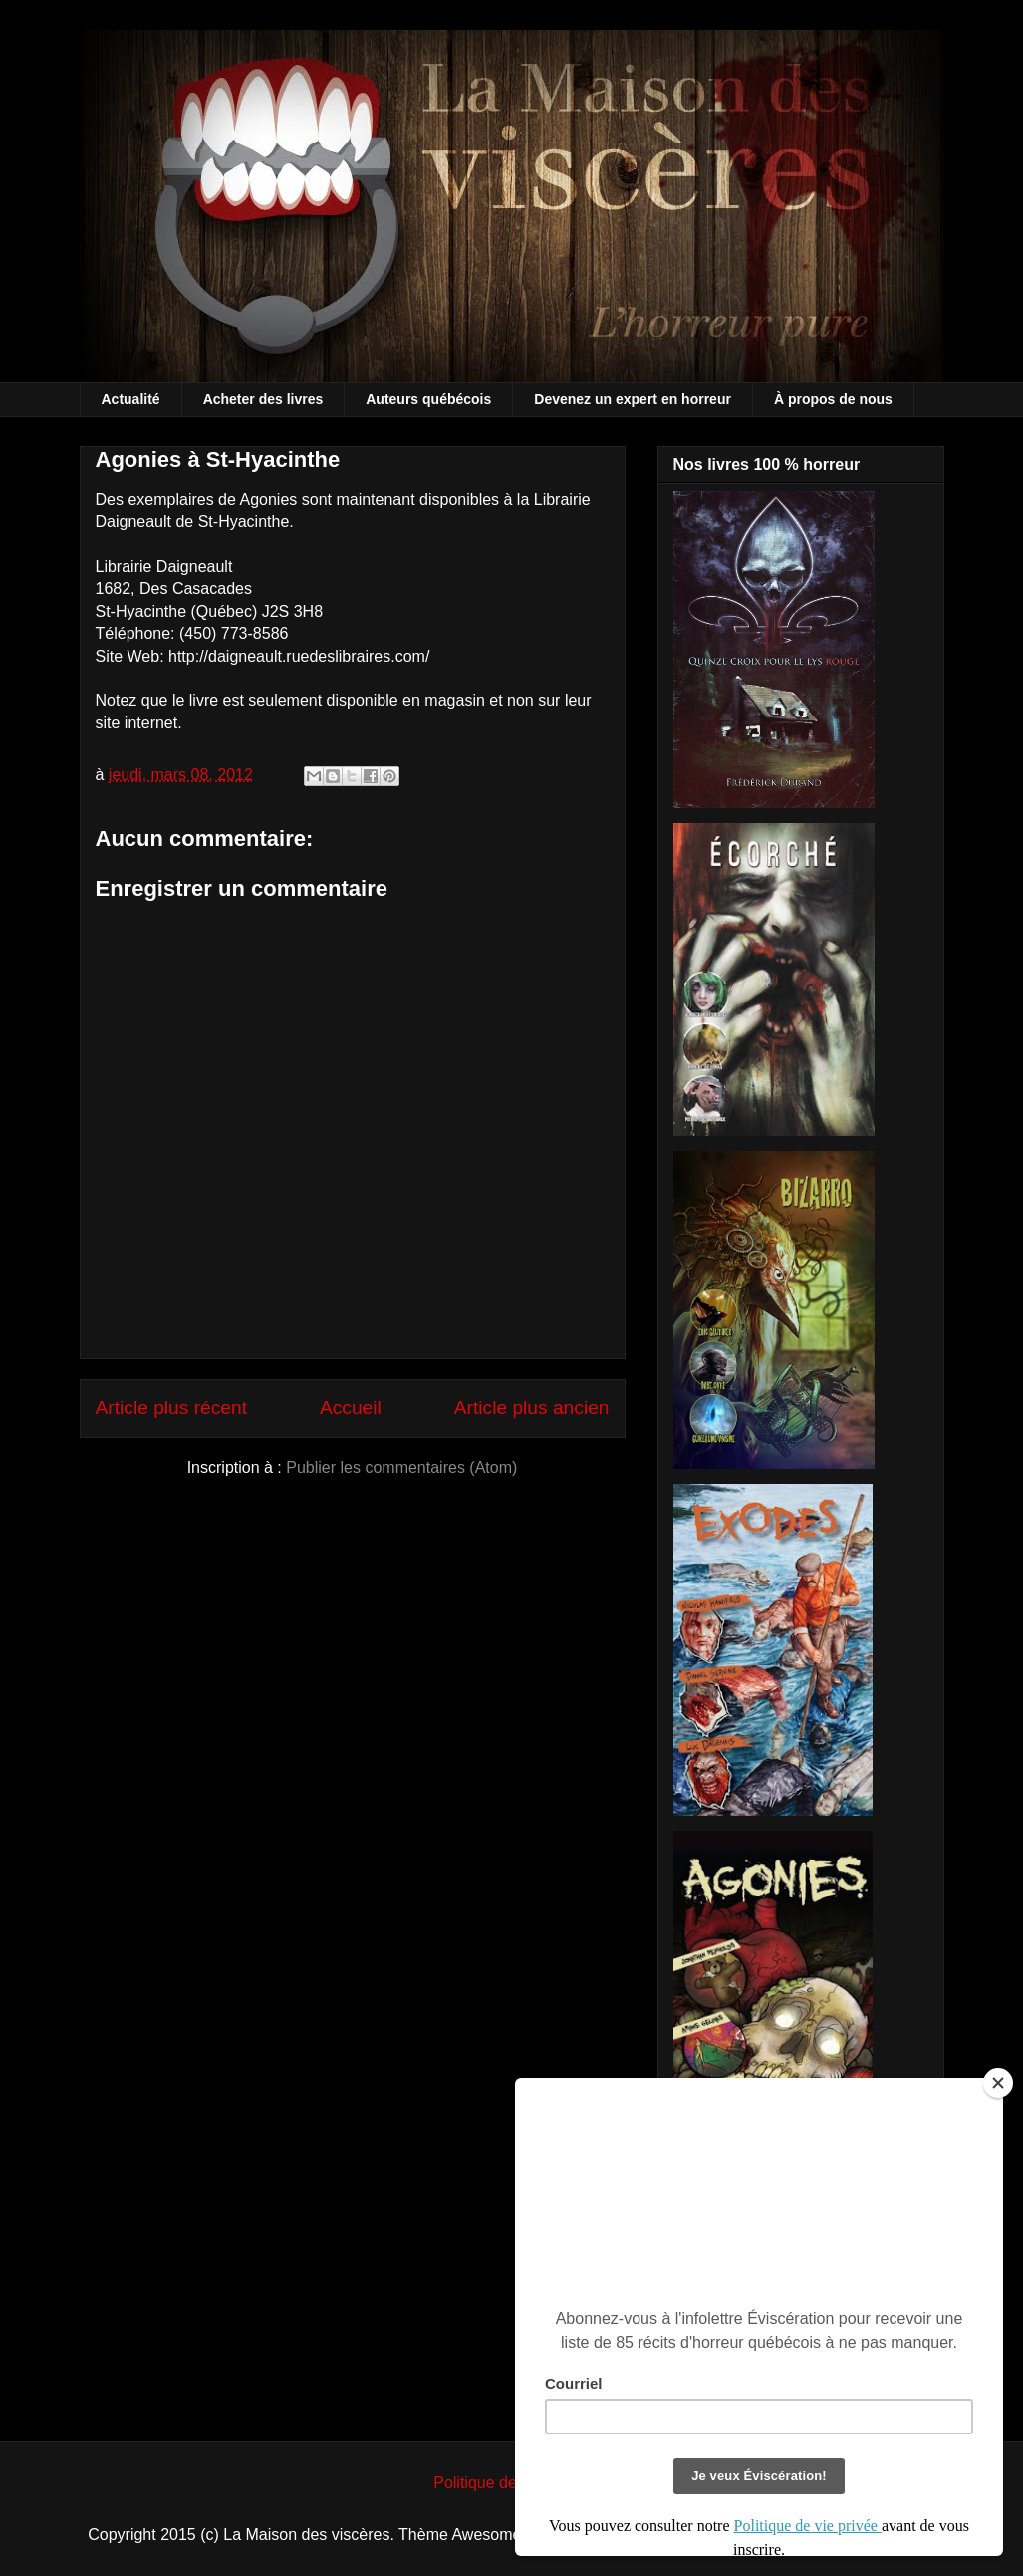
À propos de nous (833, 399)
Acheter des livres (263, 399)
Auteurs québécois (428, 399)
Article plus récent (172, 1407)
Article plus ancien (532, 1407)
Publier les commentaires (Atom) (401, 1467)
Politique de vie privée (511, 2482)
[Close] (998, 2083)
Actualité (131, 399)
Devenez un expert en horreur (632, 399)
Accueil (351, 1407)
